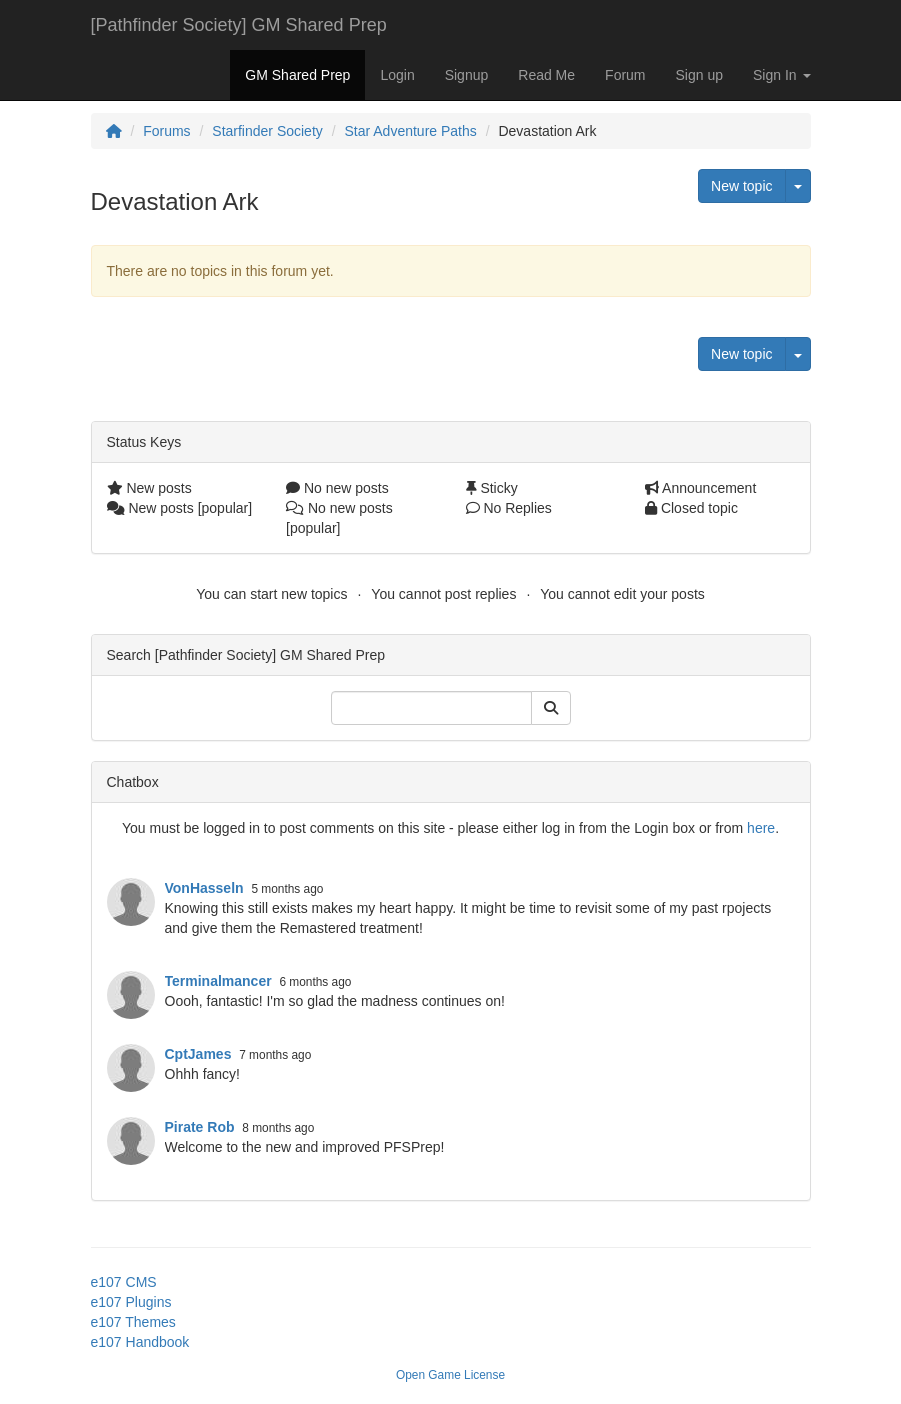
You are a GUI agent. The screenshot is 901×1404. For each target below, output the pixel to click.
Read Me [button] (546, 75)
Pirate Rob (200, 1127)
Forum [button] (625, 75)
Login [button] (397, 75)
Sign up (699, 75)
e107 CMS (124, 1282)
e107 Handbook (140, 1342)
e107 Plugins (131, 1302)
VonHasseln (204, 888)
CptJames (198, 1054)
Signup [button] (467, 75)
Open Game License (450, 1375)
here (761, 828)
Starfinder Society (267, 131)
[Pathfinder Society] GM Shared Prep (239, 25)
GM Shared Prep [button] (297, 75)
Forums (166, 131)
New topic (741, 186)
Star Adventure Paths (410, 131)
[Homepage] (114, 131)
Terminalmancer (218, 981)
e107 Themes (133, 1322)
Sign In (781, 75)
